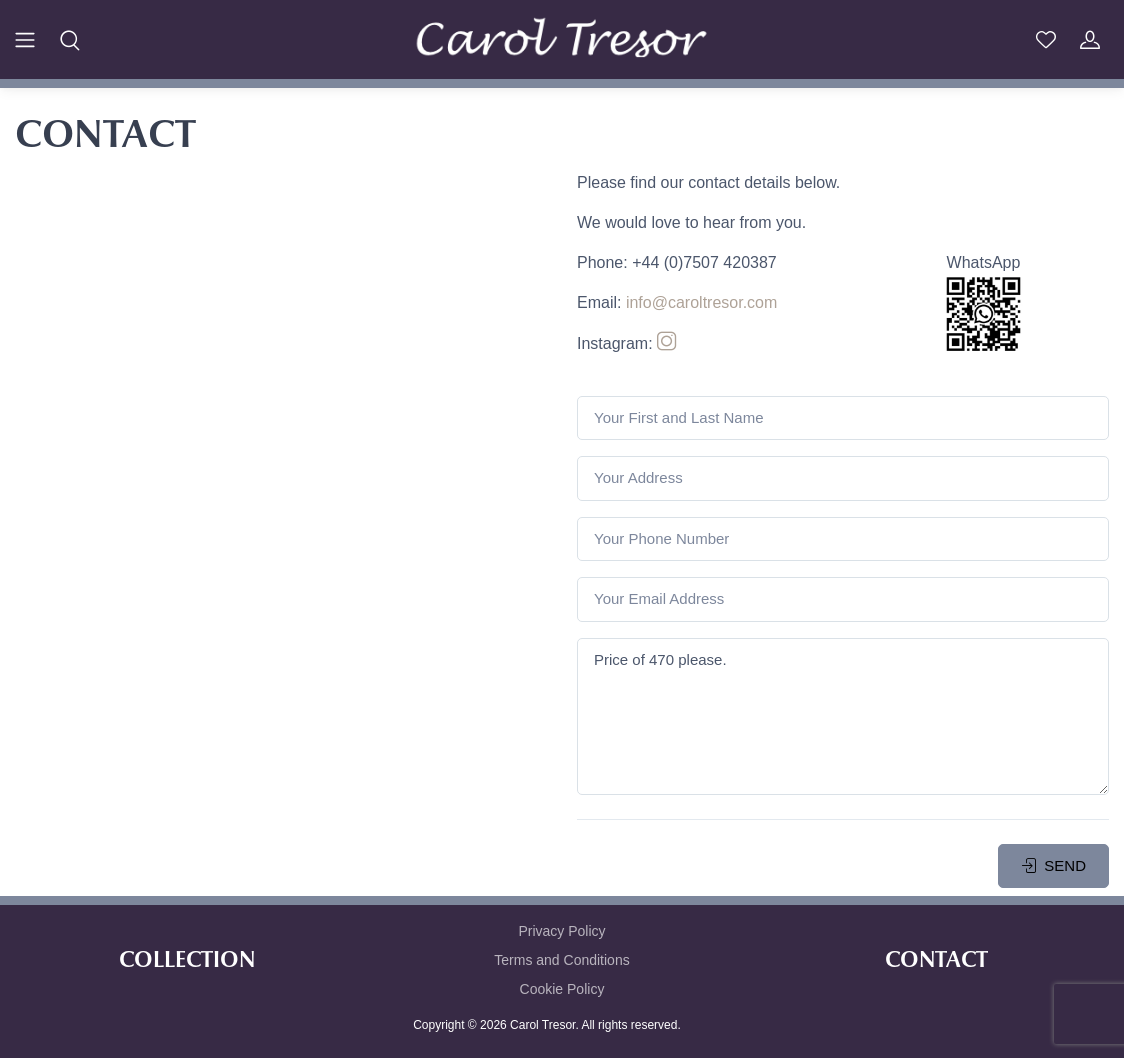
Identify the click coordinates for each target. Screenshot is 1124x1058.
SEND (1053, 865)
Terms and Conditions (561, 960)
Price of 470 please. (843, 716)
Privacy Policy (561, 931)
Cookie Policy (562, 989)
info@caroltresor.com (701, 302)
